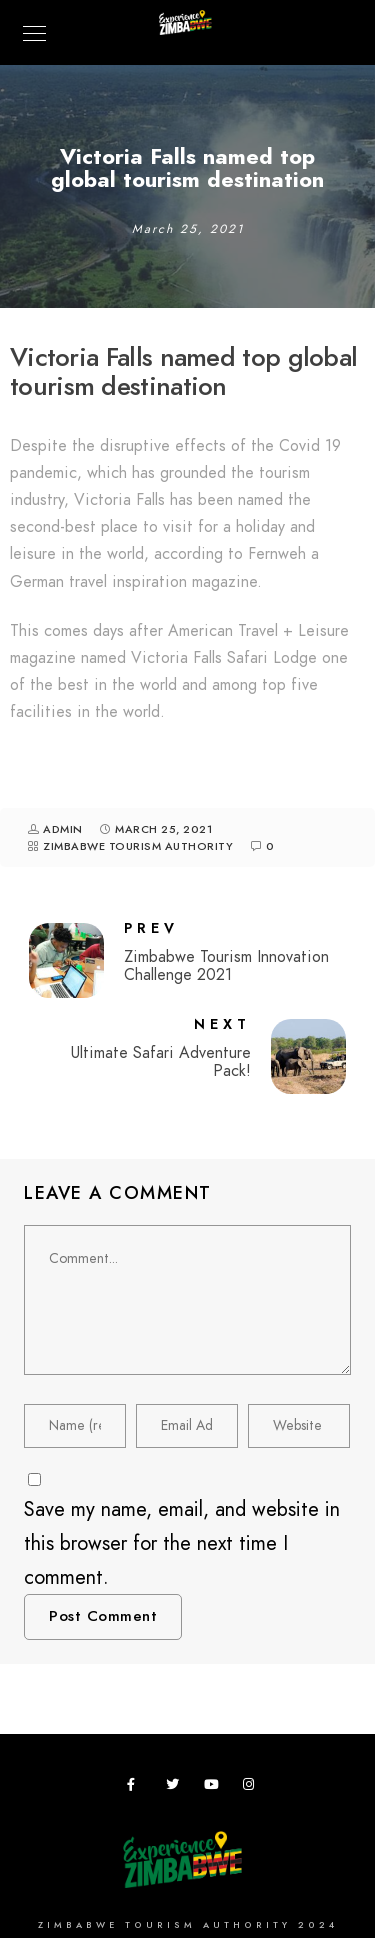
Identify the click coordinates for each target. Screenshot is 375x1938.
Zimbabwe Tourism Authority (138, 846)
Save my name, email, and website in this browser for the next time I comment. (182, 1543)
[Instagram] (253, 1788)
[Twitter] (176, 1788)
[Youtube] (214, 1788)
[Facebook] (137, 1788)
